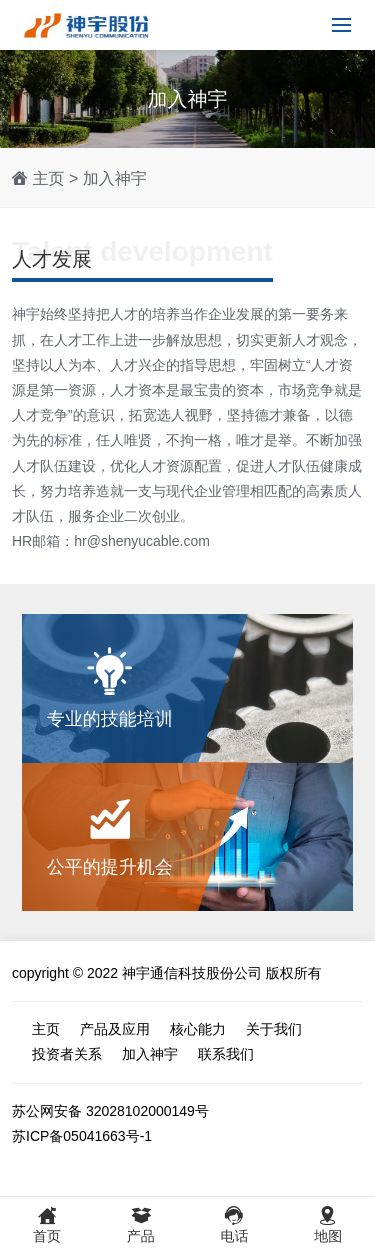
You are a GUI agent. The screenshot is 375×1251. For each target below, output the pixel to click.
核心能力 (198, 1029)
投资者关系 (67, 1054)
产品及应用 (115, 1029)
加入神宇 (115, 178)
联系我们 (226, 1054)
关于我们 (274, 1029)
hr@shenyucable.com (142, 541)
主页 (48, 178)
